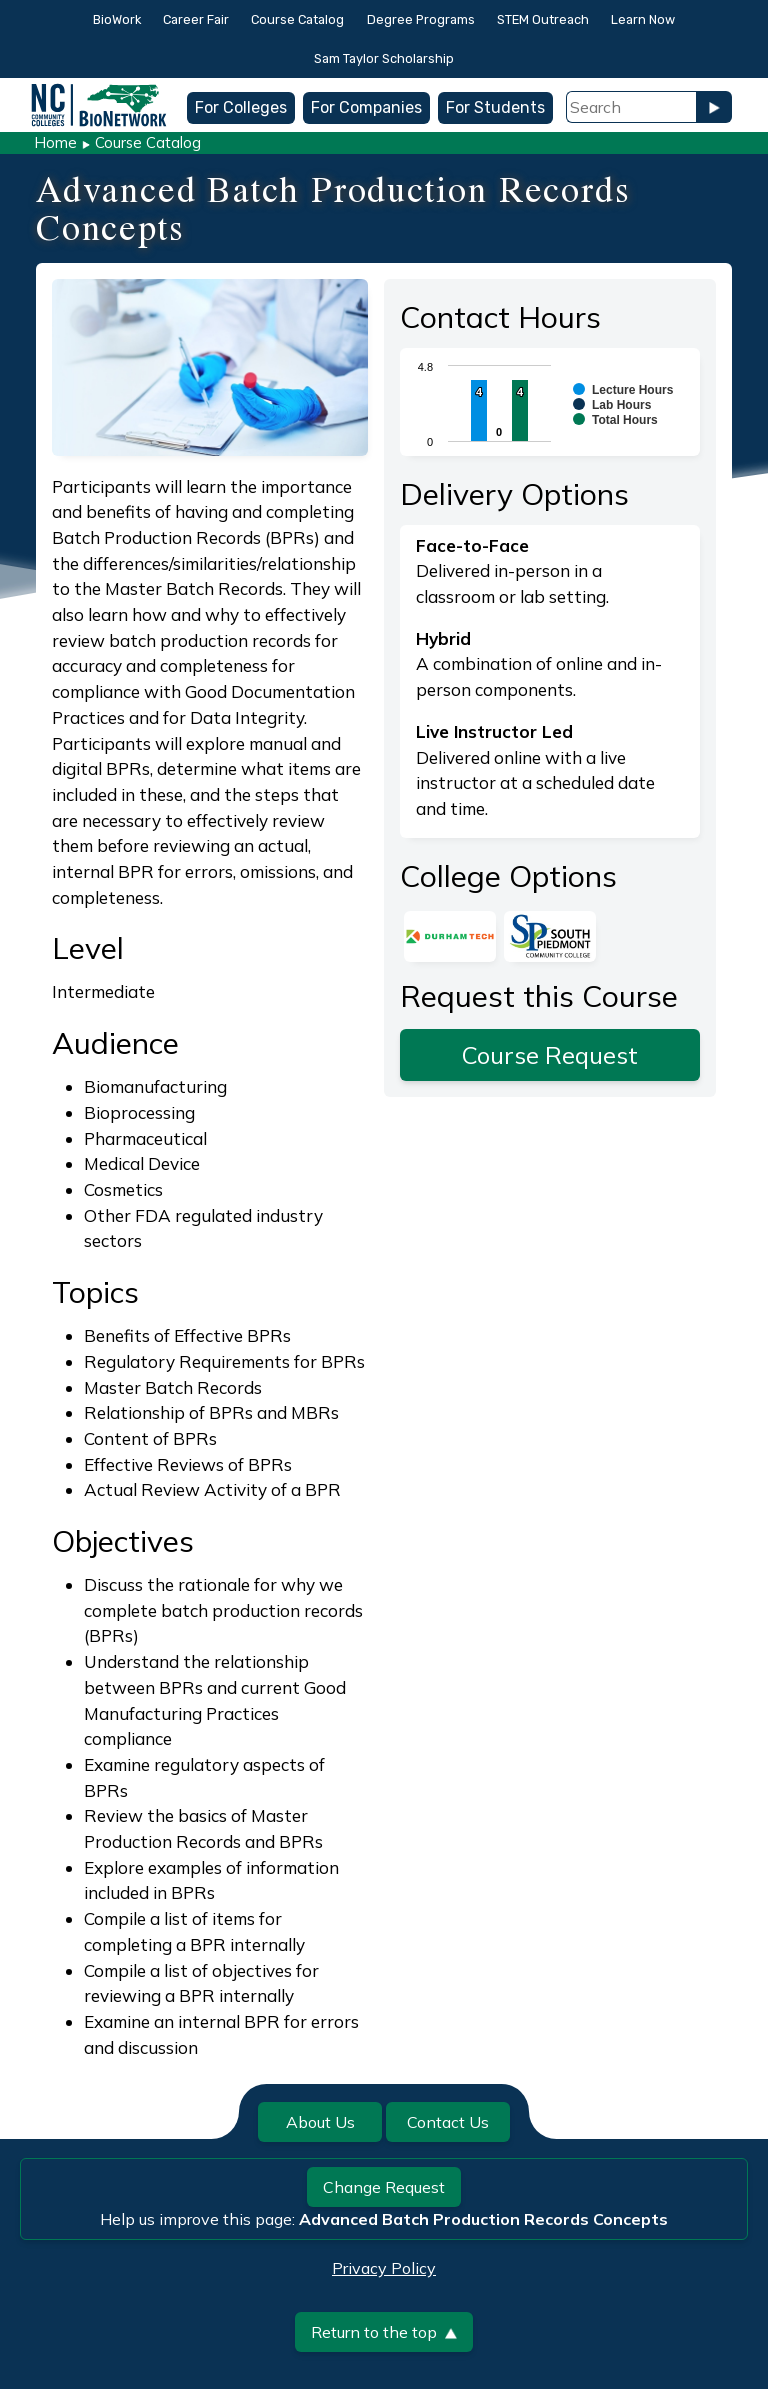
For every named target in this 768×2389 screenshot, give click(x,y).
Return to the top (384, 2332)
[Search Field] (631, 107)
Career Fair (196, 19)
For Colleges (241, 107)
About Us (320, 2122)
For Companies (366, 107)
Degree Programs (421, 19)
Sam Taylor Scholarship (384, 58)
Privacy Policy (384, 2268)
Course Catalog (297, 19)
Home (55, 142)
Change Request (384, 2187)
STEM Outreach (543, 19)
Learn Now (643, 19)
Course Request (550, 1055)
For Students (495, 107)
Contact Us (448, 2122)
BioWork (117, 19)
